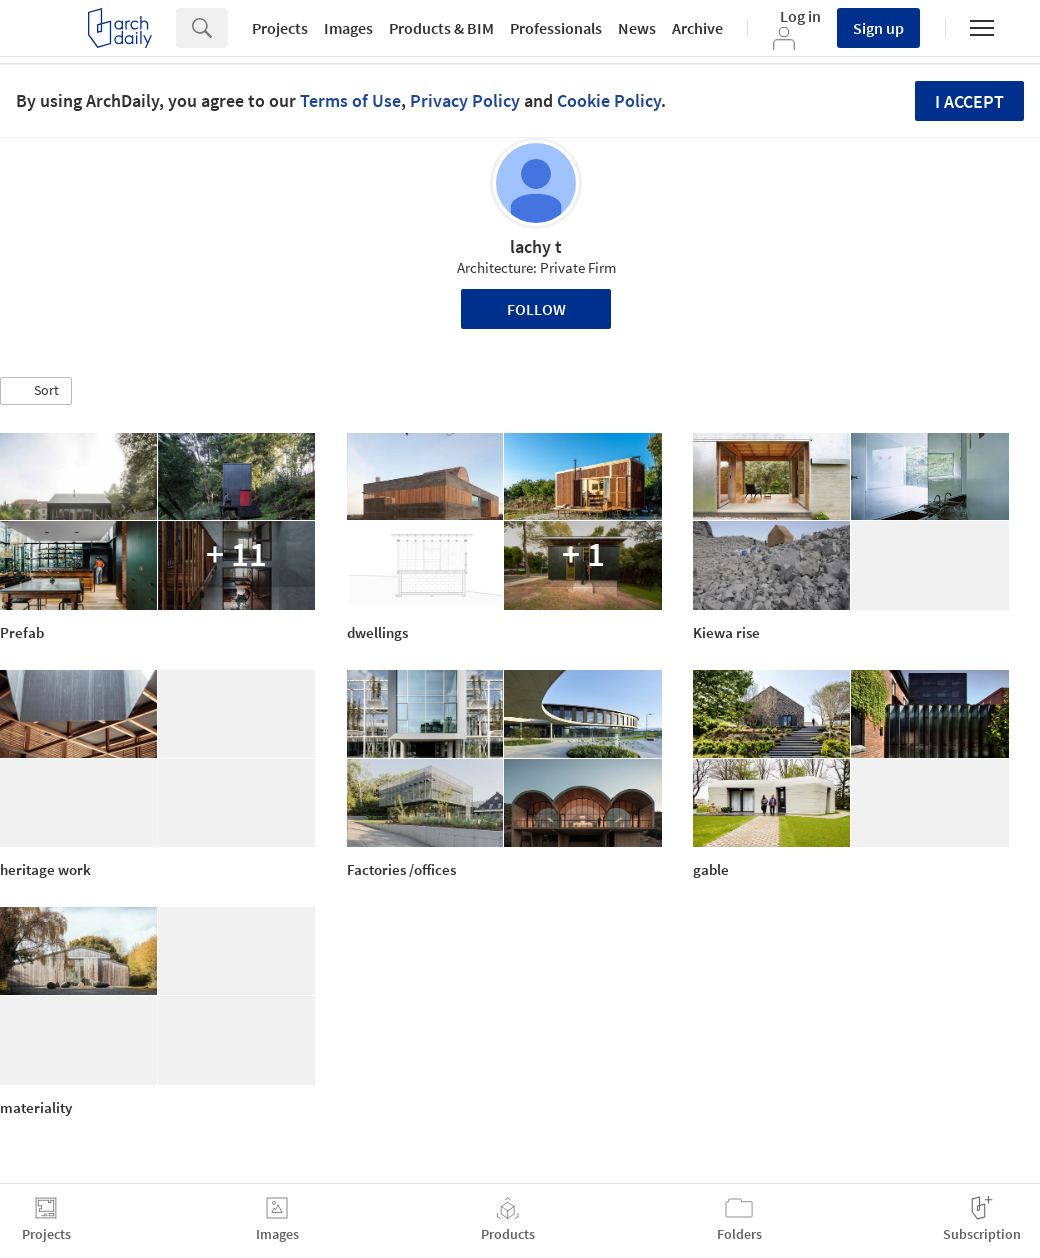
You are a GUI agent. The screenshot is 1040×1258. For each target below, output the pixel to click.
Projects (280, 28)
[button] (36, 391)
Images (348, 28)
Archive (697, 28)
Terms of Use (350, 100)
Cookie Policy (609, 100)
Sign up (878, 28)
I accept (969, 101)
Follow (536, 309)
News (637, 28)
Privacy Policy (465, 100)
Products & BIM (441, 28)
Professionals (556, 28)
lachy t (536, 246)
